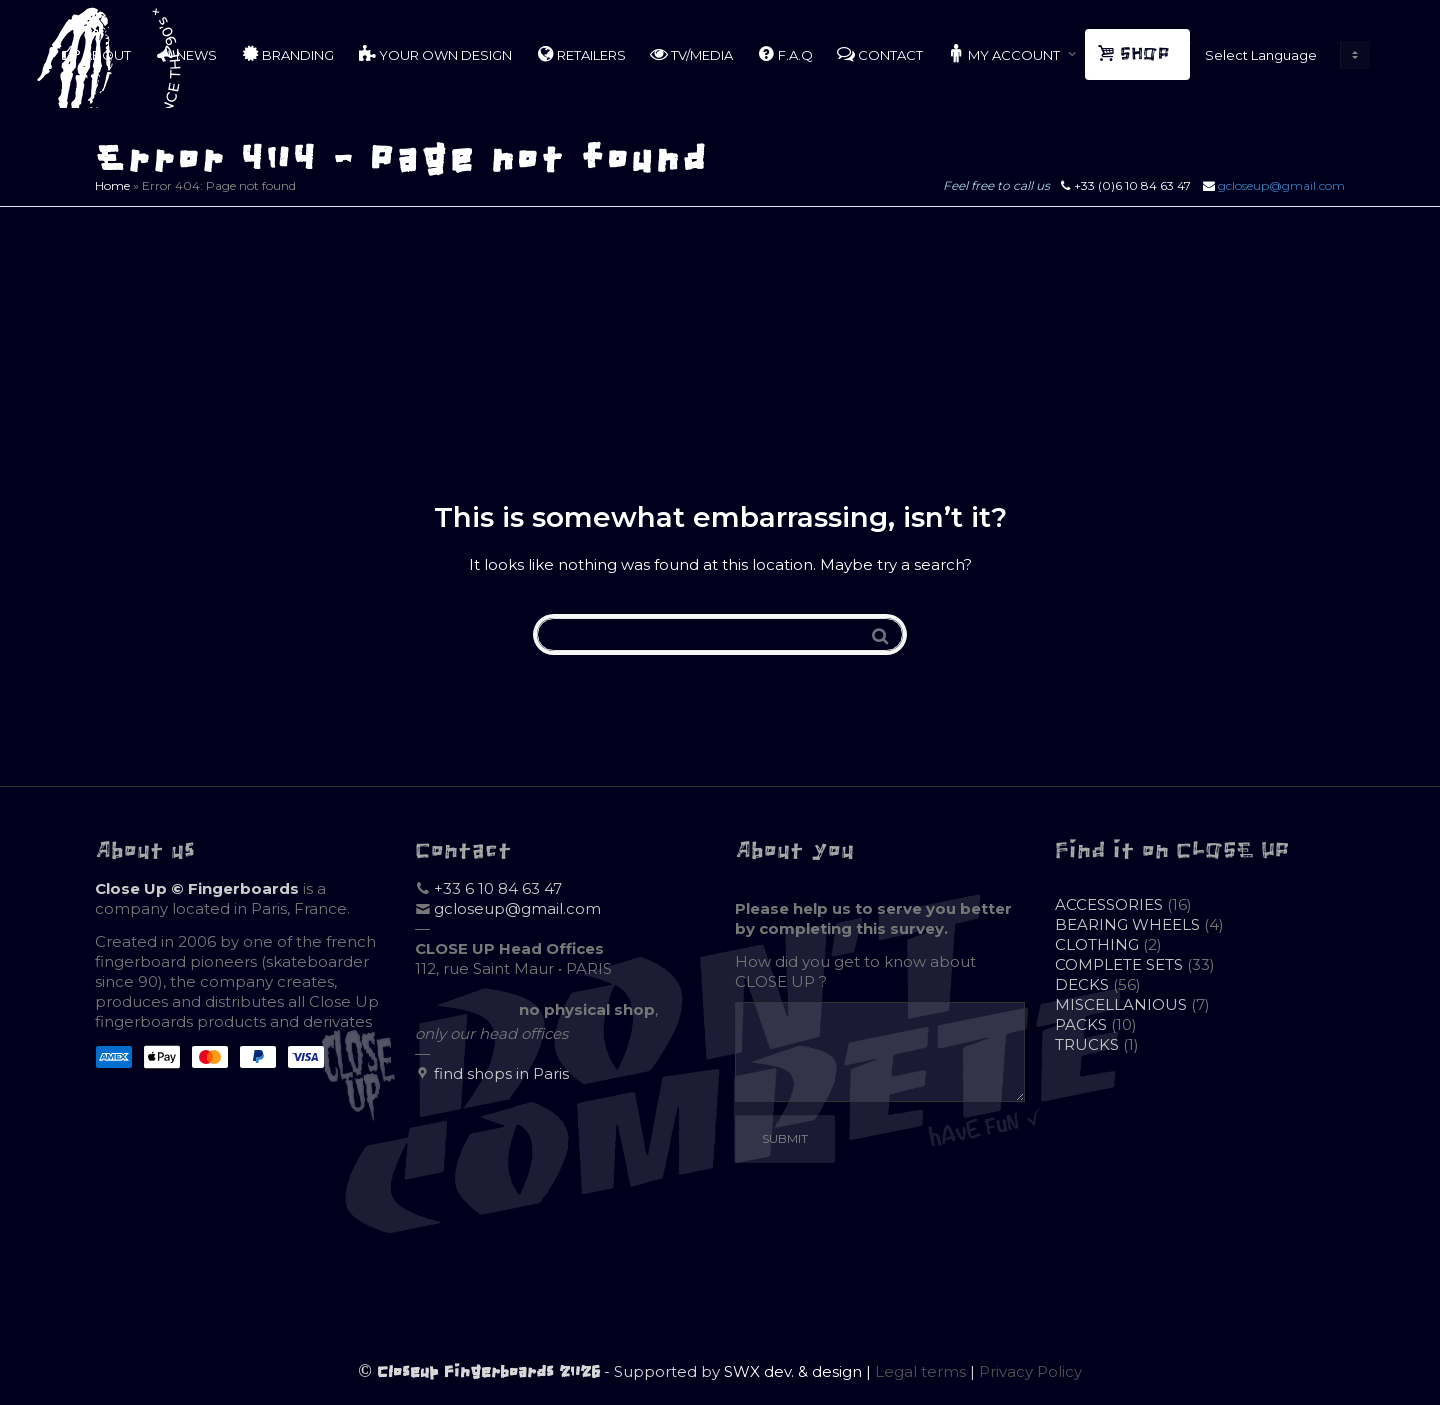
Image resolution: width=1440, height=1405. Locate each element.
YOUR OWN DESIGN (435, 54)
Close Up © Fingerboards (197, 888)
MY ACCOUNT (1005, 54)
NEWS (186, 54)
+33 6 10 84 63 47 (498, 888)
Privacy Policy (1030, 1371)
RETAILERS (581, 54)
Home (112, 185)
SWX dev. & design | (799, 1371)
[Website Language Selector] (1283, 55)
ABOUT (96, 54)
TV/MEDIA (691, 54)
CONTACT (880, 54)
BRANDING (287, 54)
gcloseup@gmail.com (1281, 185)
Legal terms (920, 1371)
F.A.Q (785, 54)
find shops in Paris (501, 1073)
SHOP (1136, 54)
